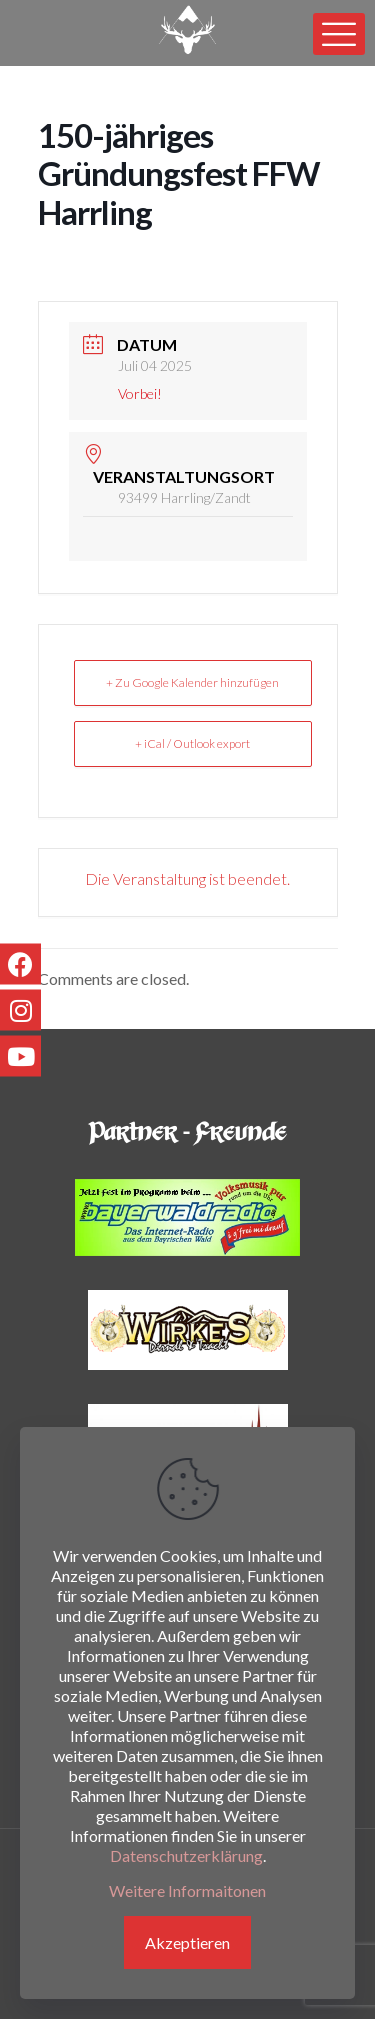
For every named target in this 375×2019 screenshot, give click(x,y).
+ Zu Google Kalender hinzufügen (192, 682)
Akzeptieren (187, 1942)
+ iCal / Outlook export (192, 743)
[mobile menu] (339, 34)
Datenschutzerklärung (186, 1855)
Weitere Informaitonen (187, 1890)
